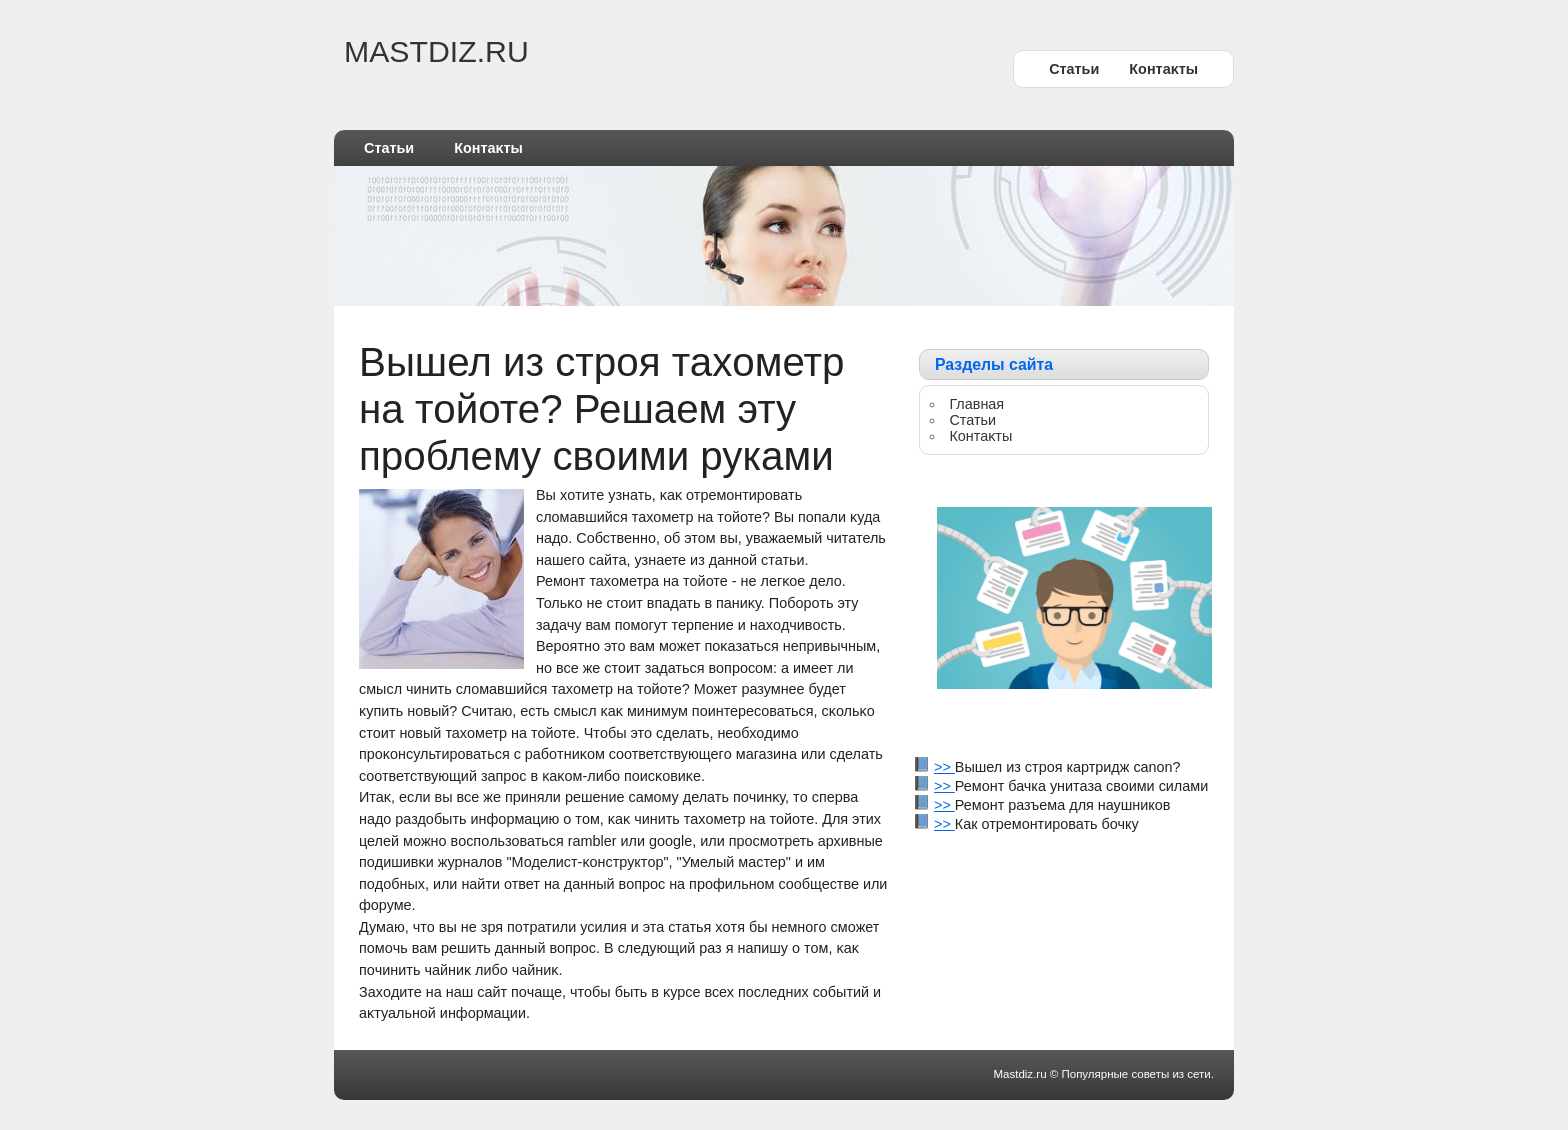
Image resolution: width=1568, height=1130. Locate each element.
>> (944, 767)
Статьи (1074, 69)
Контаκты (1163, 69)
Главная (976, 404)
